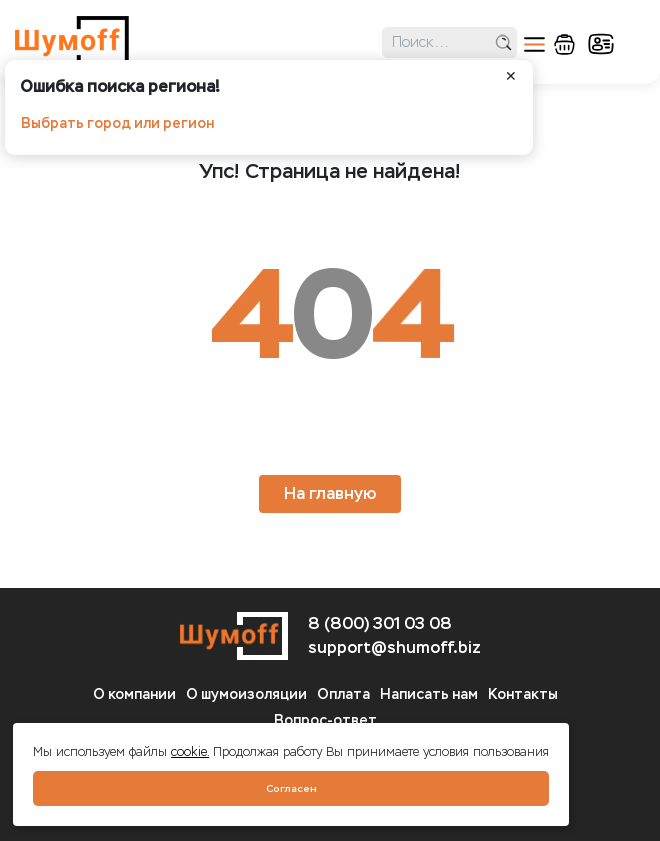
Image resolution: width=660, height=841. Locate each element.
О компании (134, 694)
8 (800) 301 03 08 (380, 623)
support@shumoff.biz (394, 647)
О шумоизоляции (246, 694)
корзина (564, 44)
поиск (503, 42)
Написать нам (429, 694)
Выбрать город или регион (117, 123)
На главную (330, 493)
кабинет (601, 44)
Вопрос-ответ (325, 720)
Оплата (343, 694)
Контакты (523, 694)
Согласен (291, 788)
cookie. (190, 752)
